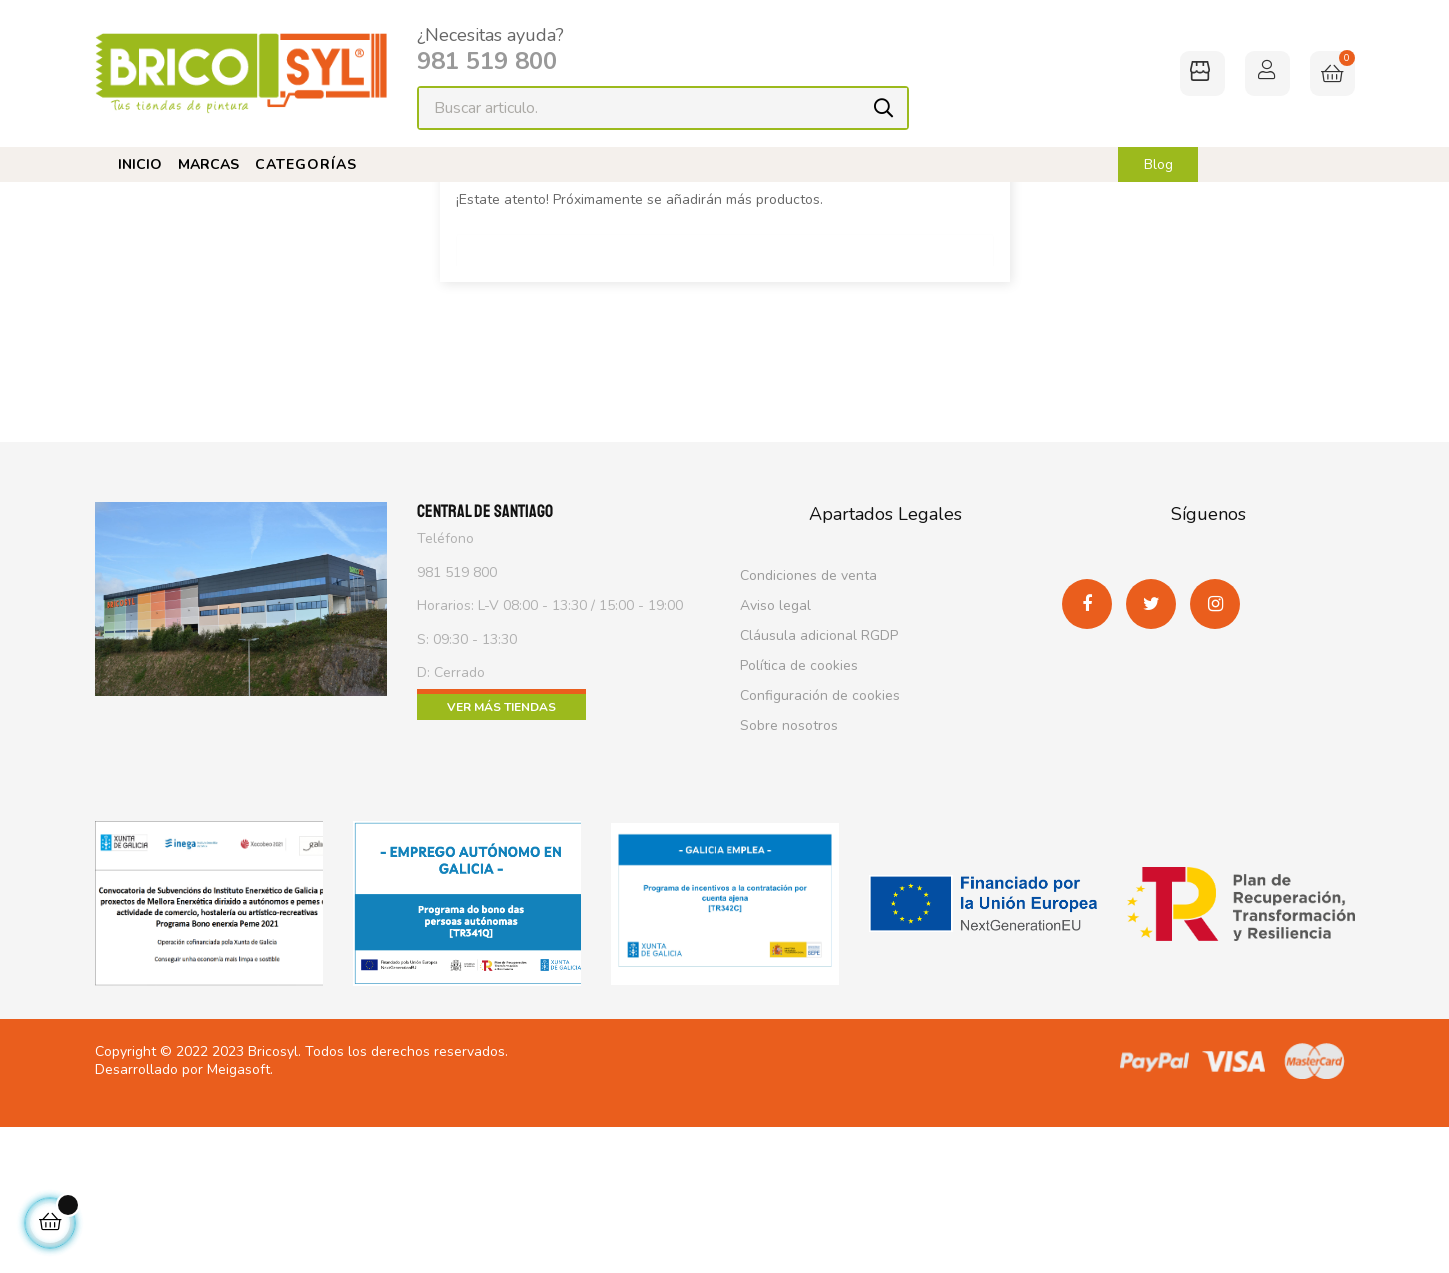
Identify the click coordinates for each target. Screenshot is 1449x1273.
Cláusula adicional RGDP (819, 790)
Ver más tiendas (501, 862)
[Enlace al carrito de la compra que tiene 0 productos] (1332, 73)
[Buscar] (725, 400)
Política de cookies (799, 820)
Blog (1158, 165)
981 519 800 (487, 61)
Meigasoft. (240, 1215)
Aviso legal (775, 760)
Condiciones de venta (808, 730)
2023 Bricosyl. (256, 1198)
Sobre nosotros (789, 880)
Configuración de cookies (820, 850)
